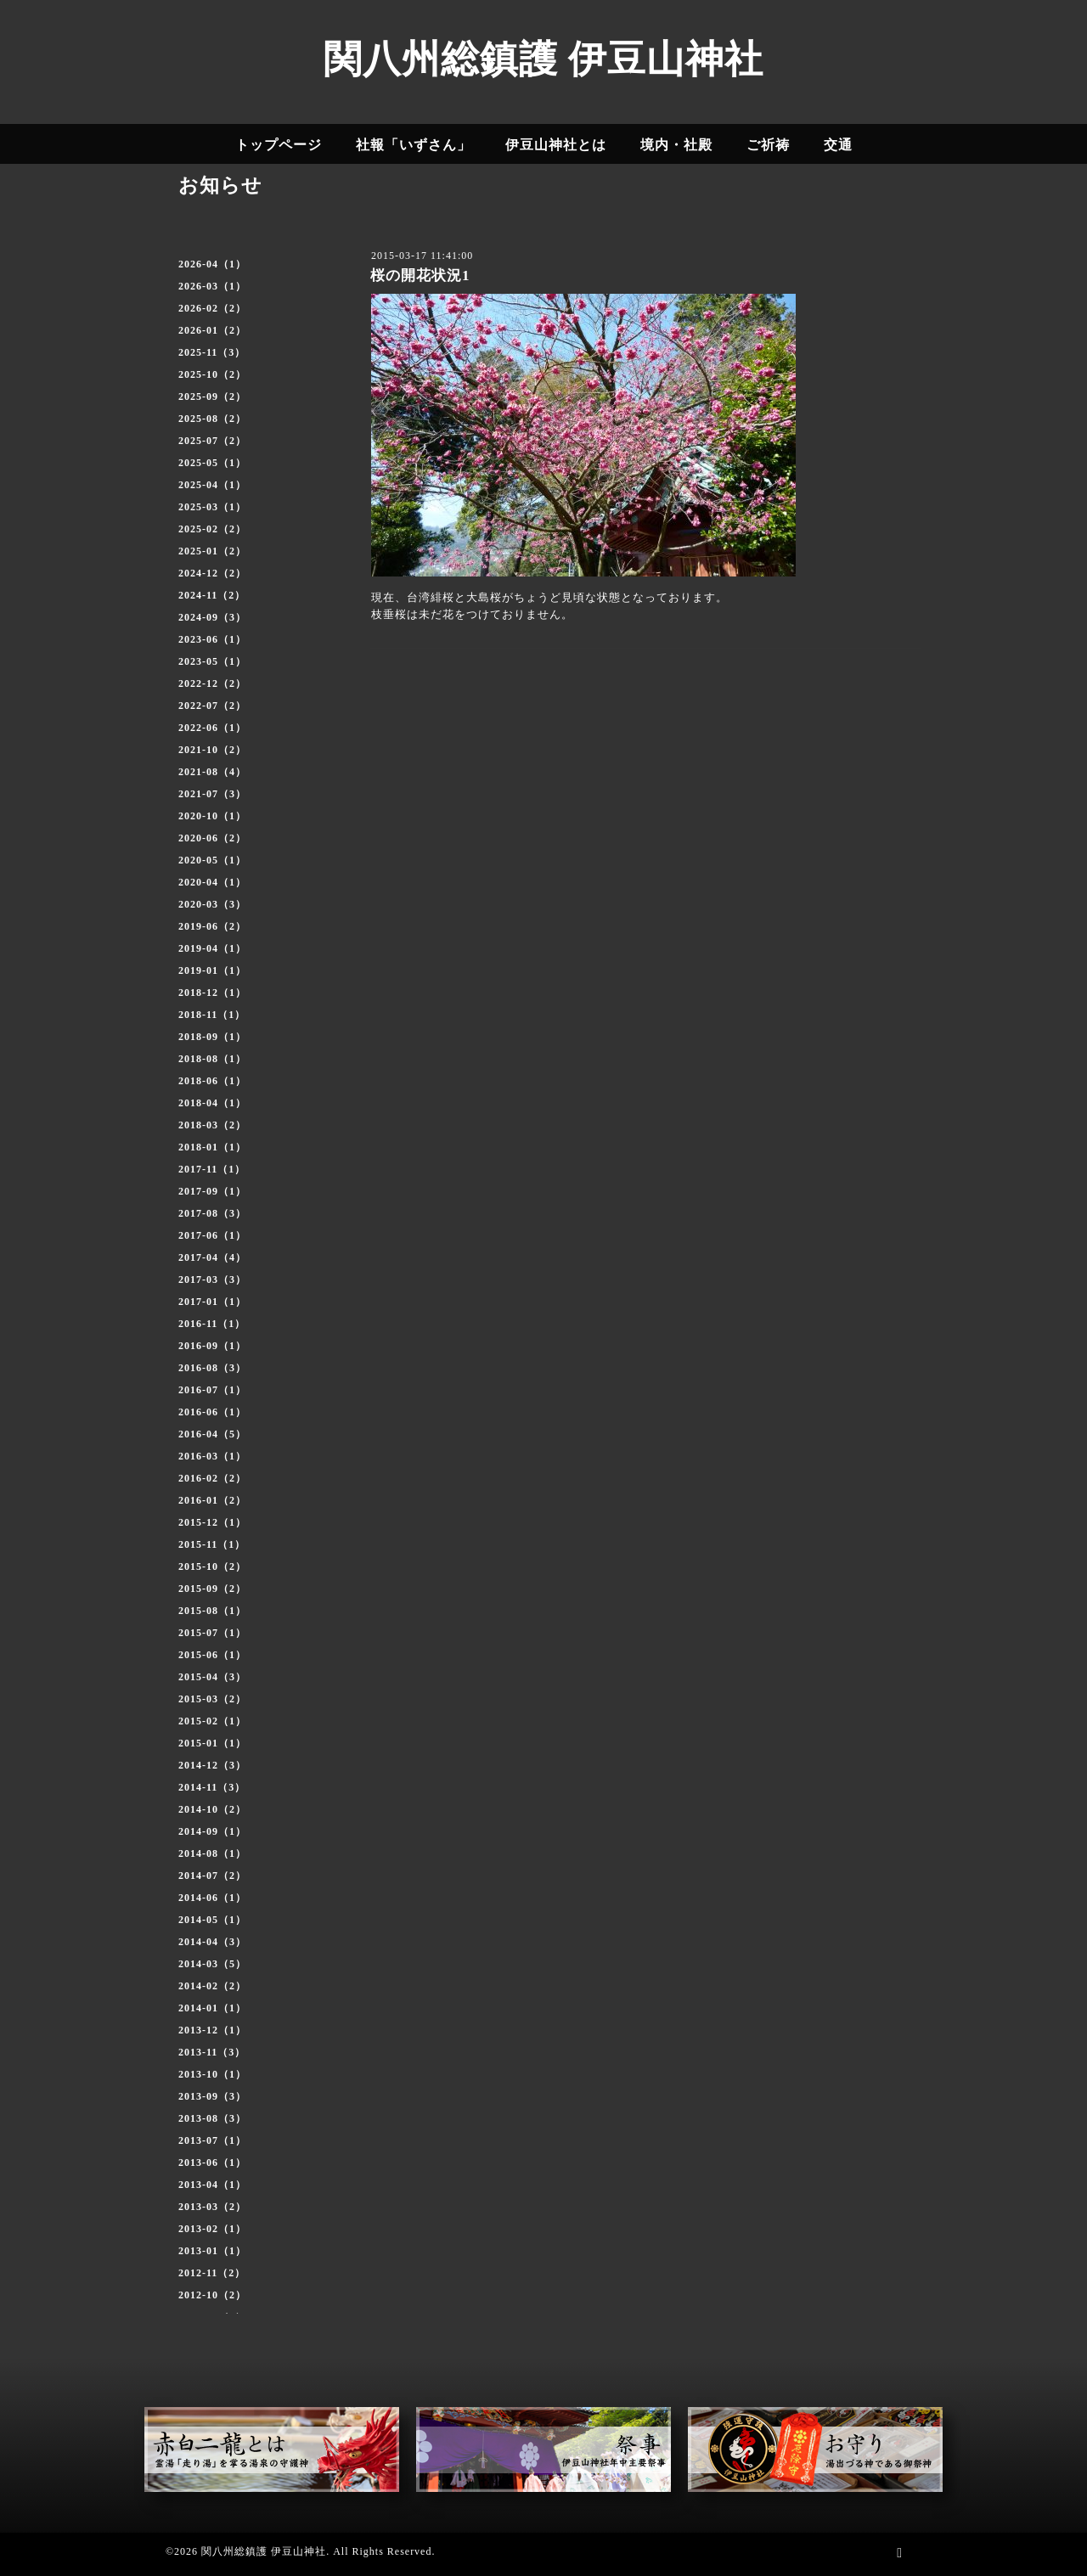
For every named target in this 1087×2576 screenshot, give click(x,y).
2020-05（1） (212, 860)
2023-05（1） (212, 661)
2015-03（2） (212, 1699)
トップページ (278, 145)
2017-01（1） (212, 1302)
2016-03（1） (212, 1456)
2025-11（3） (211, 352)
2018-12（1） (212, 992)
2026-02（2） (212, 308)
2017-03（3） (212, 1279)
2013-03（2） (212, 2207)
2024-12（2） (212, 573)
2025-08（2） (212, 419)
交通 (838, 145)
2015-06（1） (212, 1655)
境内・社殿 (676, 145)
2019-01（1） (212, 970)
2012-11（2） (211, 2273)
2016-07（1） (212, 1390)
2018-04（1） (212, 1103)
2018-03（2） (212, 1125)
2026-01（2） (212, 330)
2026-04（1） (212, 264)
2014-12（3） (212, 1765)
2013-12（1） (212, 2030)
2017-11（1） (211, 1169)
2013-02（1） (212, 2229)
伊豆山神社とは (555, 145)
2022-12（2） (212, 683)
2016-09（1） (212, 1346)
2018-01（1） (212, 1147)
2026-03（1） (212, 286)
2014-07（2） (212, 1875)
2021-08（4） (212, 772)
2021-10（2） (212, 750)
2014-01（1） (212, 2008)
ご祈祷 (768, 145)
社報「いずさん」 (413, 145)
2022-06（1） (212, 728)
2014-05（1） (212, 1920)
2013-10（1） (212, 2074)
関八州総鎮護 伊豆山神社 (543, 59)
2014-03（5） (212, 1964)
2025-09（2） (212, 396)
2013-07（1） (212, 2140)
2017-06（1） (212, 1235)
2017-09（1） (212, 1191)
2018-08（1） (212, 1059)
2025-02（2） (212, 529)
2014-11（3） (211, 1787)
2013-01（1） (212, 2251)
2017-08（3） (212, 1213)
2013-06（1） (212, 2162)
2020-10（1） (212, 816)
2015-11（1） (211, 1544)
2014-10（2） (212, 1809)
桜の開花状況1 (420, 275)
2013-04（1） (212, 2185)
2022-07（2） (212, 705)
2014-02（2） (212, 1986)
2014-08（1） (212, 1853)
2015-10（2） (212, 1566)
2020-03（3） (212, 904)
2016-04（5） (212, 1434)
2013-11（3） (211, 2052)
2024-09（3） (212, 617)
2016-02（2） (212, 1478)
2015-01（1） (212, 1743)
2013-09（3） (212, 2096)
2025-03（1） (212, 507)
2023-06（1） (212, 639)
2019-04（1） (212, 948)
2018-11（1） (211, 1015)
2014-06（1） (212, 1898)
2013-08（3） (212, 2118)
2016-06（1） (212, 1412)
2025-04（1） (212, 485)
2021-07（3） (212, 794)
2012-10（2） (212, 2295)
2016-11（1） (211, 1324)
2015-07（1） (212, 1633)
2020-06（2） (212, 838)
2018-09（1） (212, 1037)
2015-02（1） (212, 1721)
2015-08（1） (212, 1611)
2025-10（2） (212, 374)
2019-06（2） (212, 926)
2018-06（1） (212, 1081)
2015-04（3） (212, 1677)
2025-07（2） (212, 441)
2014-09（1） (212, 1831)
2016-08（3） (212, 1368)
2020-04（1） (212, 882)
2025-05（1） (212, 463)
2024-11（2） (211, 595)
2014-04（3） (212, 1942)
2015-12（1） (212, 1522)
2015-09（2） (212, 1589)
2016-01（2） (212, 1500)
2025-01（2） (212, 551)
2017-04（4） (212, 1257)
